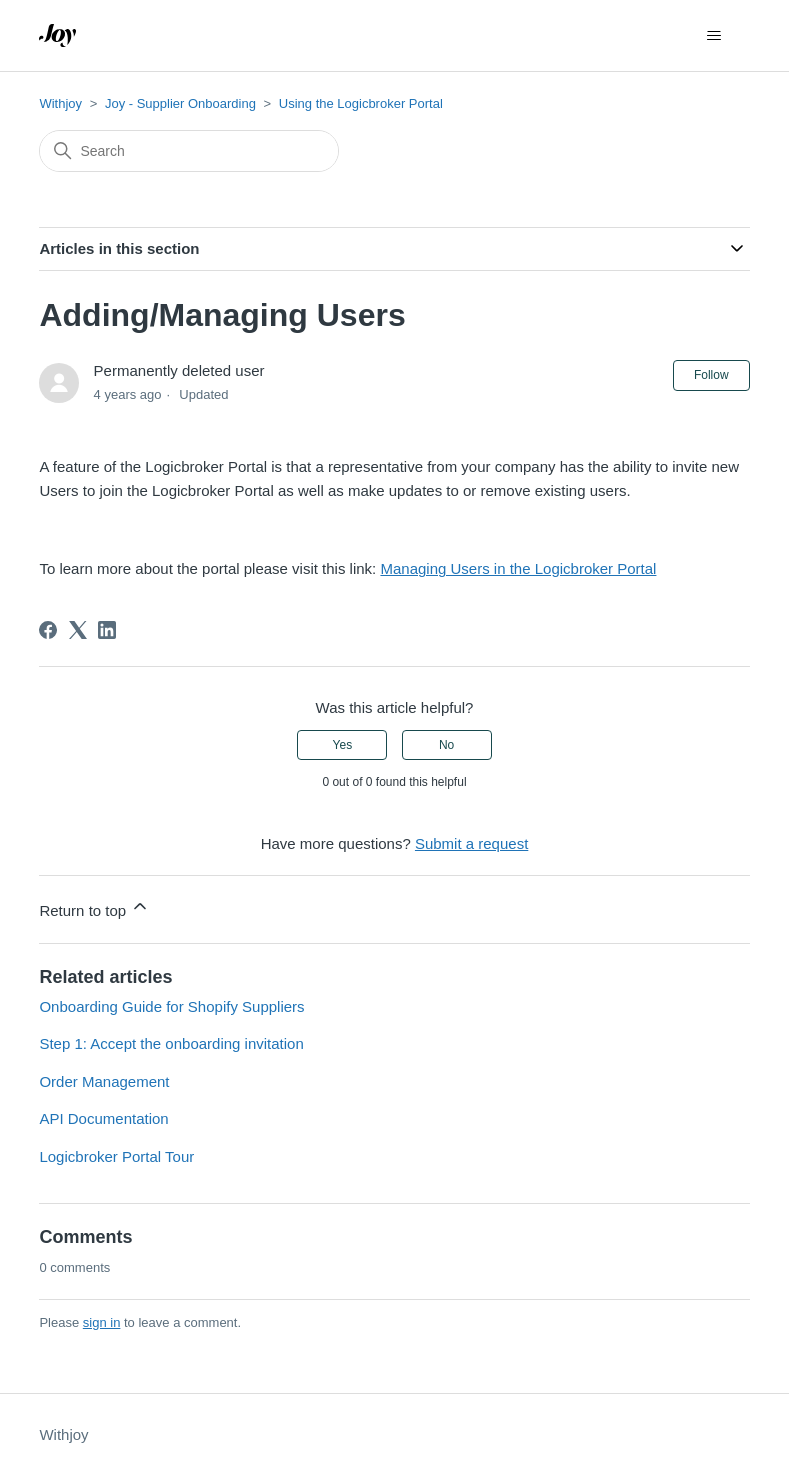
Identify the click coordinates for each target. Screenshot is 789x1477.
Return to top (94, 907)
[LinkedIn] (107, 630)
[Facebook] (48, 630)
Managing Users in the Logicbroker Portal (518, 568)
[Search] (189, 151)
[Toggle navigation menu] (714, 36)
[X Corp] (78, 630)
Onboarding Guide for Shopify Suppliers (171, 1006)
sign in (102, 1322)
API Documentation (103, 1118)
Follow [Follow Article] (711, 375)
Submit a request (471, 843)
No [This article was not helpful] (446, 745)
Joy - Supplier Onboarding (180, 103)
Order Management (104, 1081)
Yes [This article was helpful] (343, 745)
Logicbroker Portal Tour (116, 1156)
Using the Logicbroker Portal (361, 103)
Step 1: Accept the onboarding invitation (171, 1043)
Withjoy (60, 103)
